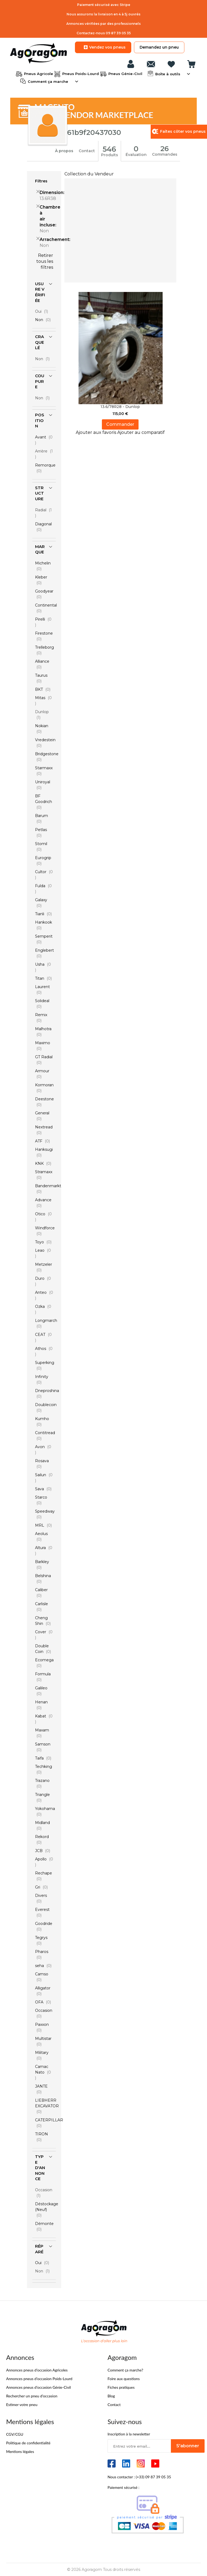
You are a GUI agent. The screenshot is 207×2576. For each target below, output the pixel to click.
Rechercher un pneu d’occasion (31, 2395)
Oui (43, 310)
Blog (111, 2395)
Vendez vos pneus (103, 47)
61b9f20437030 (94, 132)
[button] (96, 431)
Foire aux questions (124, 2378)
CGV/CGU (14, 2433)
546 (109, 148)
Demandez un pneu (159, 47)
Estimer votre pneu (21, 2404)
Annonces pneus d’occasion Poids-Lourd (39, 2378)
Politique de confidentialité (28, 2442)
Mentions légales (20, 2451)
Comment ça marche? (125, 2369)
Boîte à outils (167, 73)
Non (44, 358)
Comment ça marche (47, 81)
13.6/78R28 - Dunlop (120, 406)
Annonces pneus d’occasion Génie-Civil (38, 2386)
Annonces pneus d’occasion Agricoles (37, 2369)
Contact (87, 150)
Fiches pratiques (121, 2386)
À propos (64, 150)
